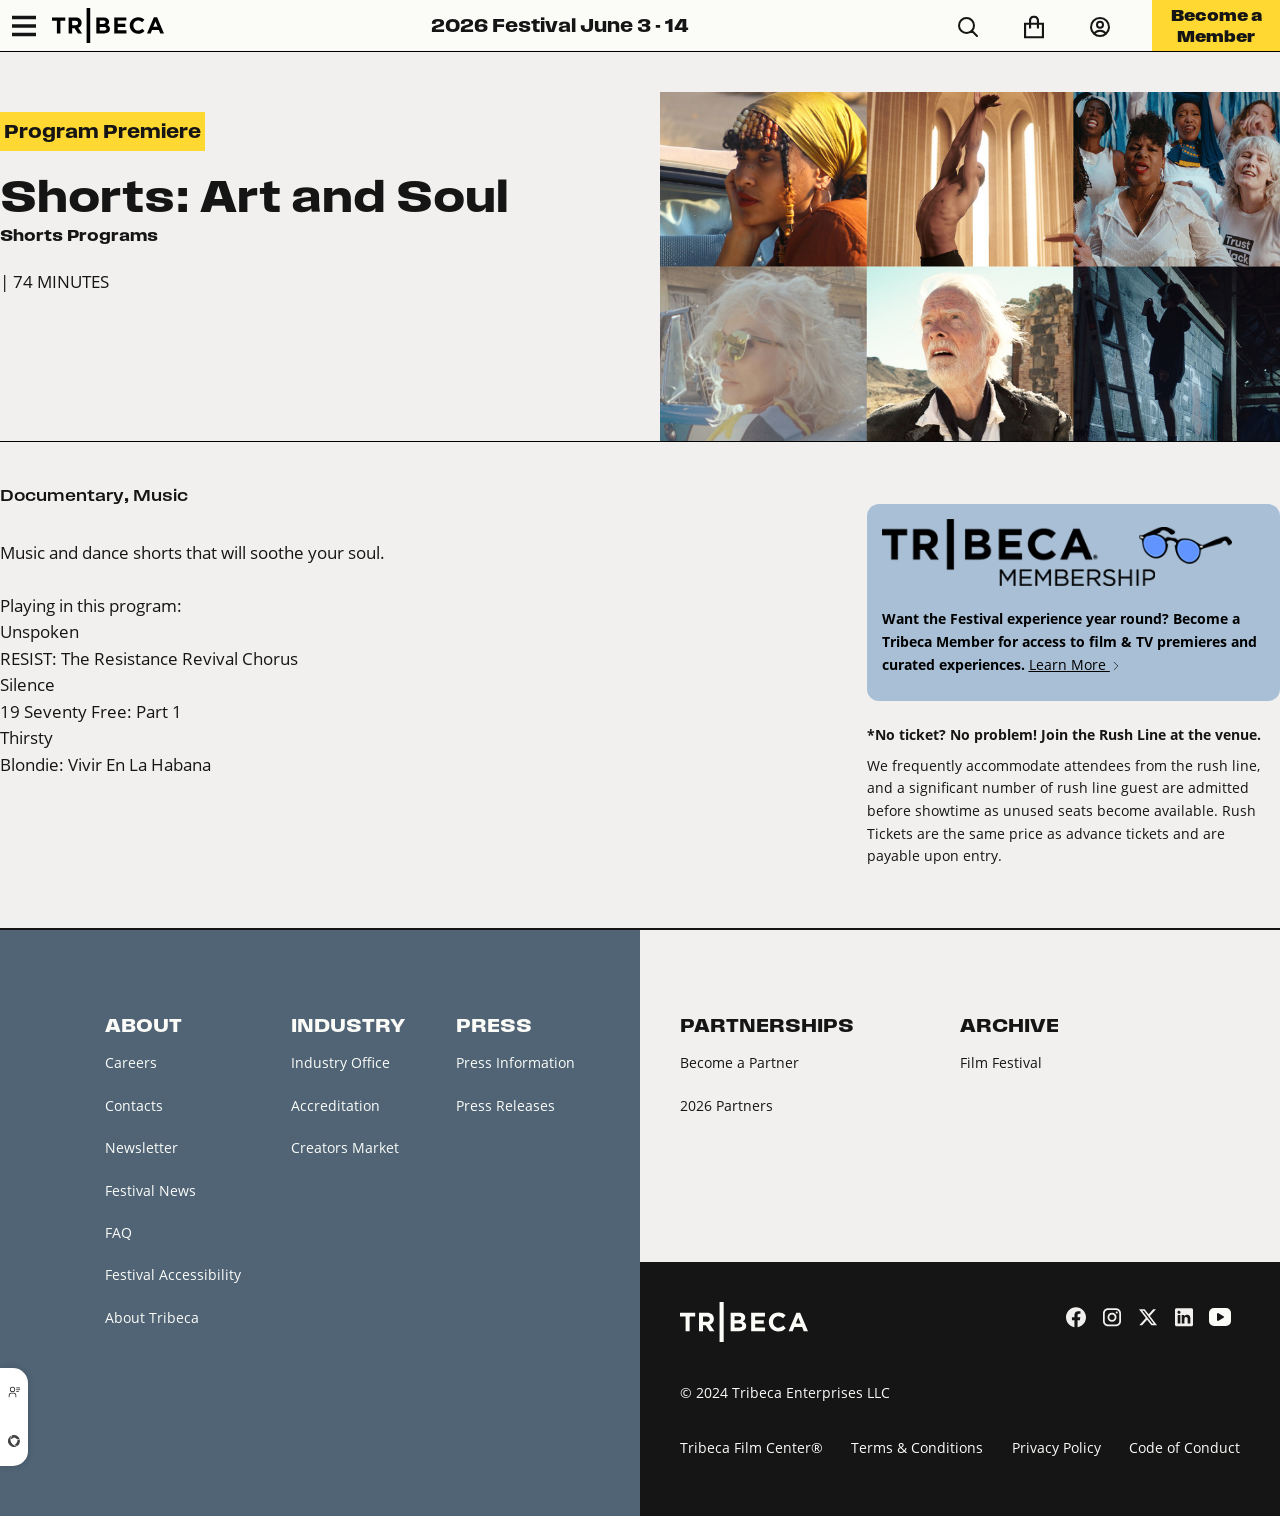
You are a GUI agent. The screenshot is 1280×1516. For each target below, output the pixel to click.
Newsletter (141, 1147)
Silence (27, 684)
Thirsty (26, 737)
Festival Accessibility (173, 1274)
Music (160, 495)
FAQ (118, 1232)
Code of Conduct (1184, 1447)
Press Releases (505, 1105)
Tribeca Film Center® (751, 1447)
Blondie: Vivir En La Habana (105, 764)
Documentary (62, 495)
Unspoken (39, 631)
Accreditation (335, 1105)
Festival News (150, 1190)
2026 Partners (726, 1105)
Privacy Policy (1056, 1447)
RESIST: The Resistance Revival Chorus (149, 658)
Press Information (515, 1062)
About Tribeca (152, 1317)
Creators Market (345, 1147)
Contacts (134, 1105)
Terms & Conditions (917, 1447)
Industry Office (340, 1062)
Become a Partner (739, 1062)
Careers (131, 1062)
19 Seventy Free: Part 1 (91, 711)
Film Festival (1001, 1062)
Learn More (1075, 664)
